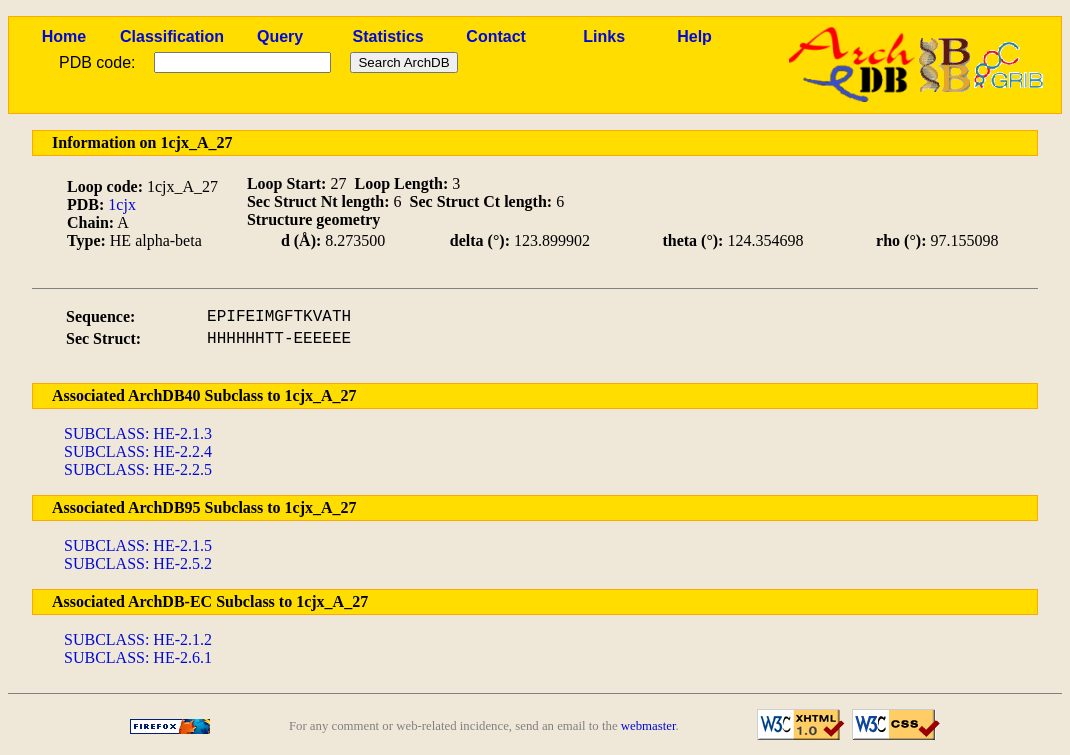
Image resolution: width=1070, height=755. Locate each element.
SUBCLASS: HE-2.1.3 (138, 433)
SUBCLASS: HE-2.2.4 (138, 451)
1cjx (122, 204)
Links (604, 36)
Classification (172, 36)
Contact (496, 36)
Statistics (388, 36)
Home (64, 36)
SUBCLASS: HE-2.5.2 (138, 563)
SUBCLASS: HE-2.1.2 (138, 639)
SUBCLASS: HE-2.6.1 (138, 657)
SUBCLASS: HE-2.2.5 (138, 469)
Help (694, 36)
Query (280, 36)
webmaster (648, 726)
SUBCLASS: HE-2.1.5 (138, 545)
